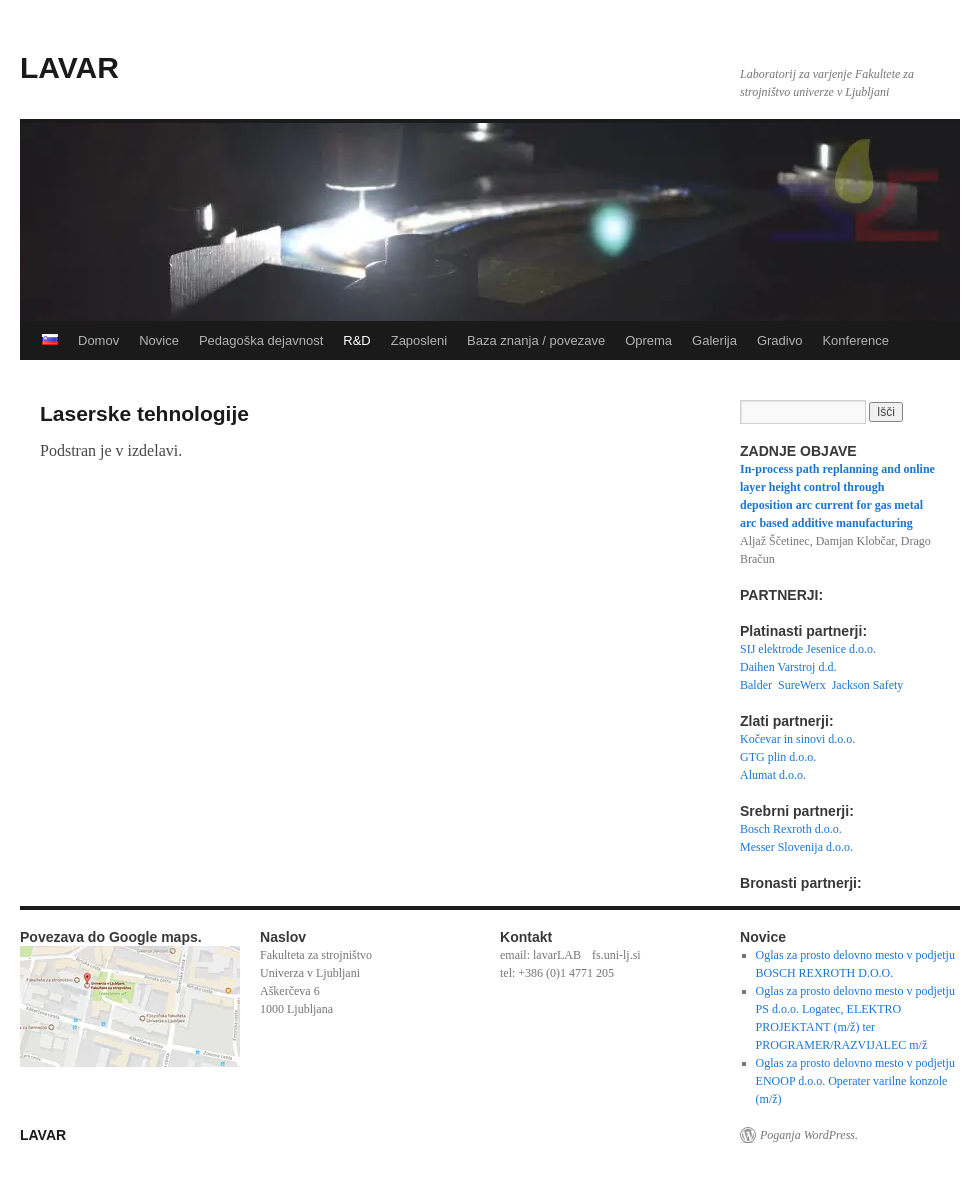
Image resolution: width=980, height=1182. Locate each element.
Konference (855, 340)
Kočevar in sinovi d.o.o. (797, 739)
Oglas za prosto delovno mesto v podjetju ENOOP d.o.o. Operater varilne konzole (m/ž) (855, 1081)
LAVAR (69, 67)
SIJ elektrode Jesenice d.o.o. (808, 649)
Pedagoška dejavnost (261, 340)
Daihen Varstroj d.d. (788, 667)
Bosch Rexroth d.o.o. (791, 829)
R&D (356, 340)
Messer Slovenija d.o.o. (796, 847)
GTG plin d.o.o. (778, 757)
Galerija (714, 340)
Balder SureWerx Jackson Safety (821, 685)
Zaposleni (419, 340)
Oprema (648, 340)
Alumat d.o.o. (773, 775)
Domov (98, 340)
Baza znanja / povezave (536, 340)
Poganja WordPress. (809, 1135)
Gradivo (780, 340)
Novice (159, 340)
